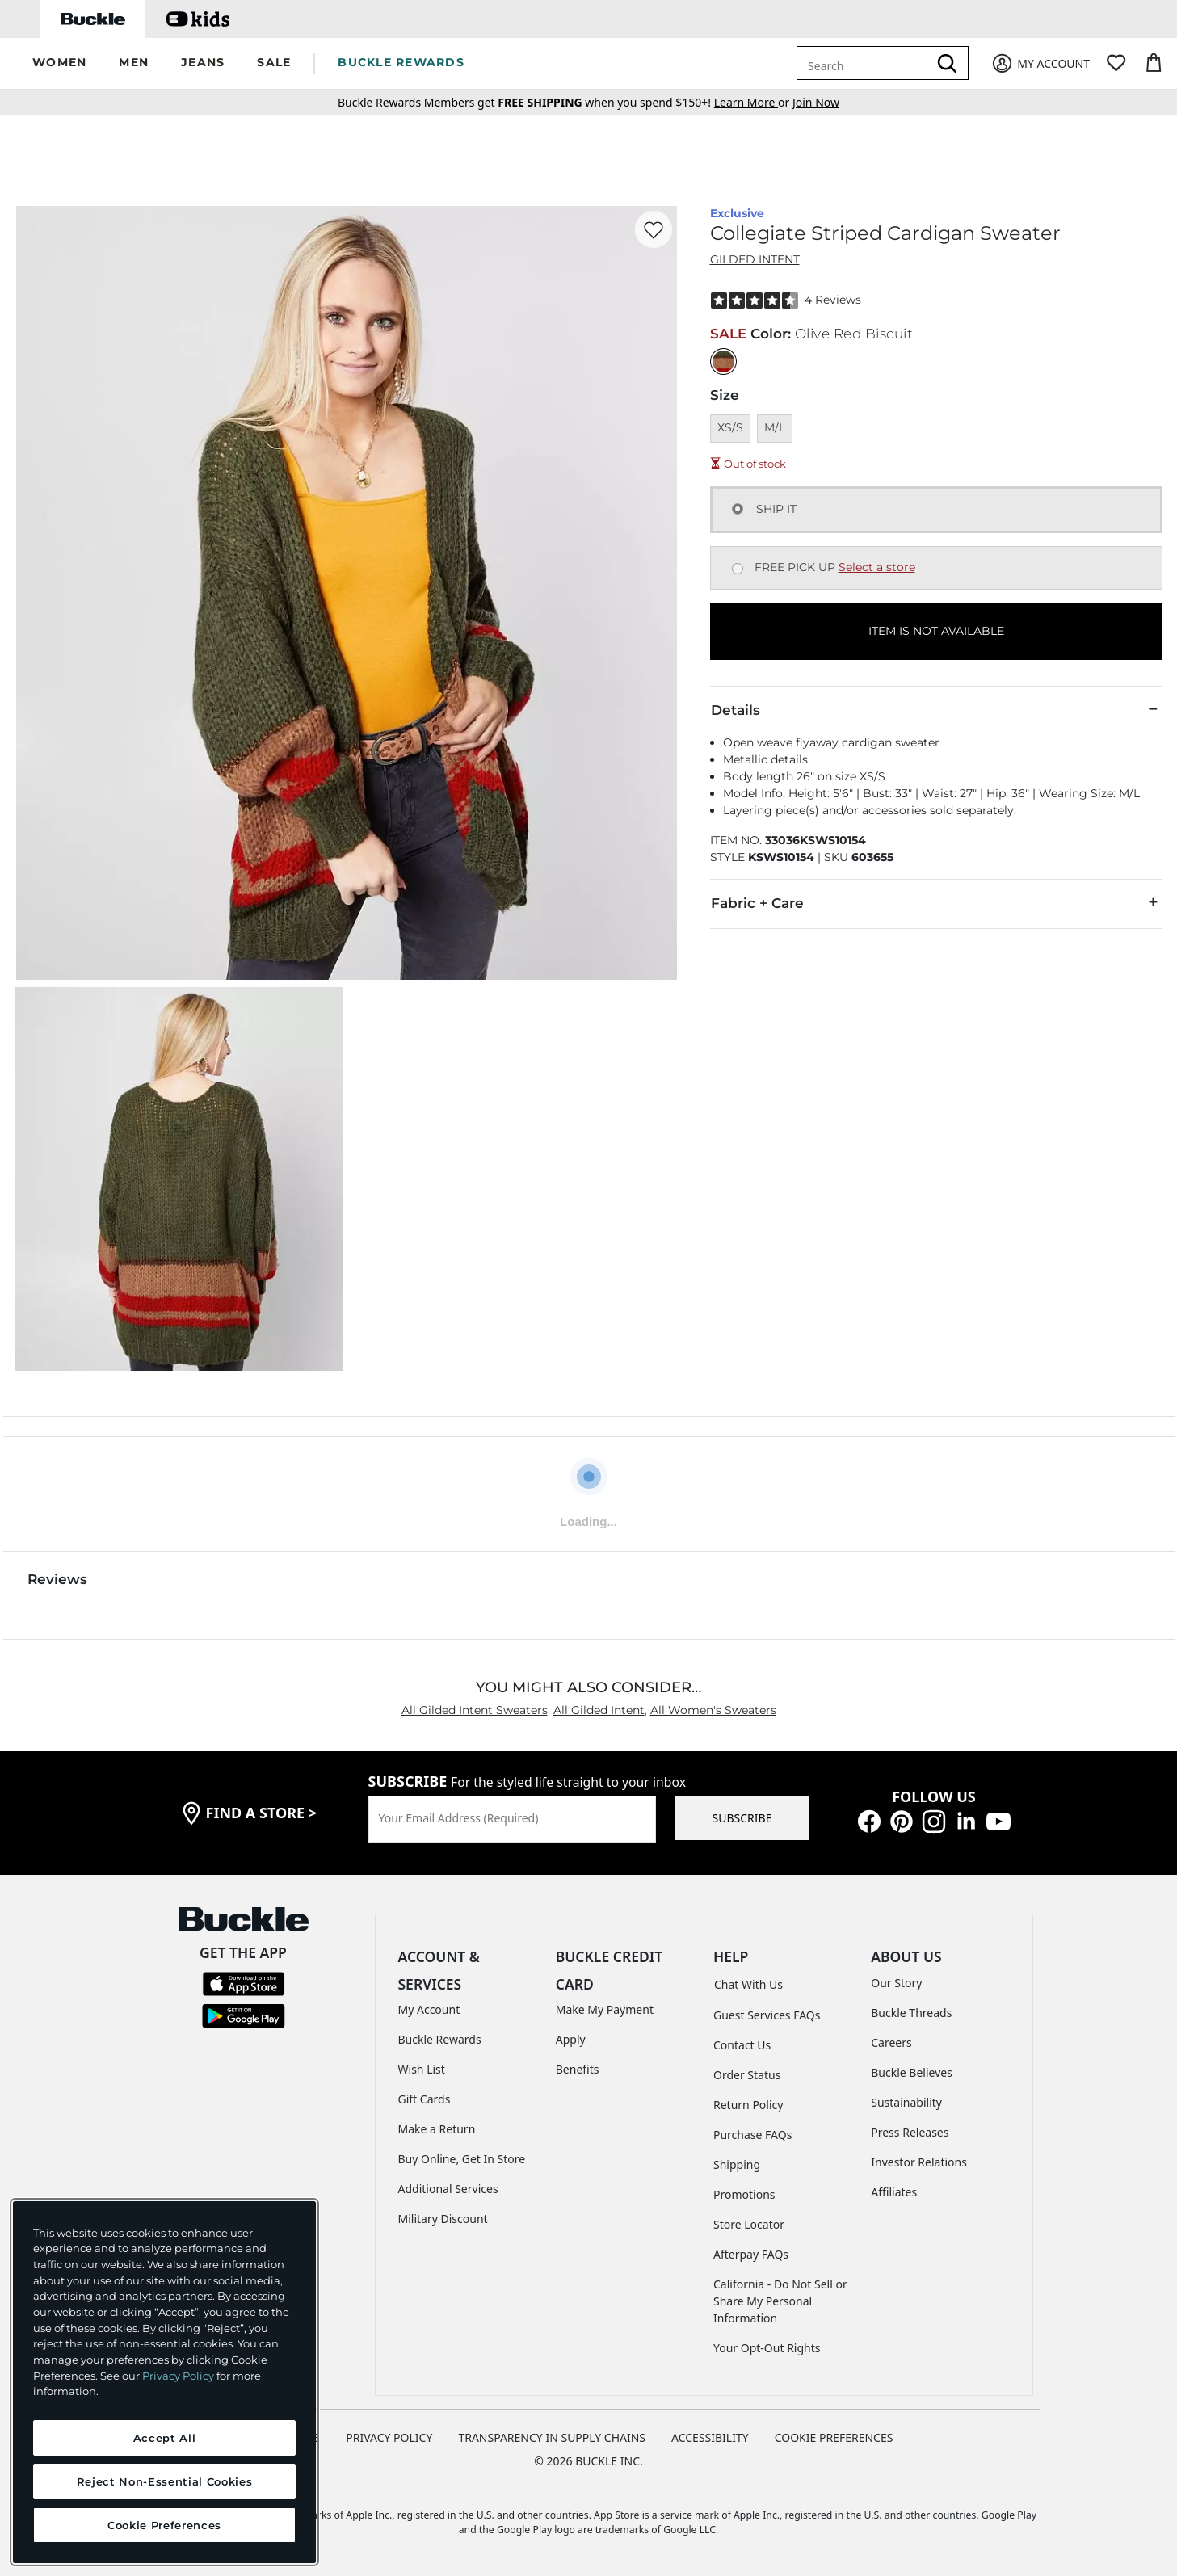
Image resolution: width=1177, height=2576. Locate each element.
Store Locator (748, 2224)
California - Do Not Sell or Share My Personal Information (780, 2301)
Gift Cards (424, 2099)
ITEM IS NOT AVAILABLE (936, 631)
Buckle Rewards (439, 2039)
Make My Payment (605, 2009)
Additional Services (448, 2188)
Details (936, 709)
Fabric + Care (936, 902)
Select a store (877, 567)
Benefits (577, 2069)
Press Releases (909, 2132)
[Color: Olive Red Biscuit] (723, 361)
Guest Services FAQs (766, 2015)
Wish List (421, 2069)
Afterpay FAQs (750, 2254)
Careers (891, 2042)
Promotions (744, 2194)
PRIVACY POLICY (389, 2437)
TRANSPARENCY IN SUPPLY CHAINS (551, 2437)
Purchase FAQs (752, 2134)
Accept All (164, 2437)
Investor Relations (919, 2162)
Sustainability (906, 2102)
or (753, 102)
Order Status (746, 2074)
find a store (261, 1812)
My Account (429, 2009)
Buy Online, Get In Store (462, 2158)
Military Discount (443, 2218)
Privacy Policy (178, 2375)
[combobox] (865, 63)
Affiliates (894, 2192)
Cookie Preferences (834, 2437)
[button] (59, 63)
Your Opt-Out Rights (767, 2347)
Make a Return (437, 2129)
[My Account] (1040, 63)
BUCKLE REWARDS (401, 62)
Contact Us (742, 2045)
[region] (164, 2382)
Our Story (896, 1982)
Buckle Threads (911, 2012)
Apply (571, 2039)
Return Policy (748, 2104)
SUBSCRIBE (742, 1818)
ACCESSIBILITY (710, 2437)
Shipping (736, 2164)
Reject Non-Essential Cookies (164, 2481)
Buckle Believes (911, 2072)
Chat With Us (748, 1984)
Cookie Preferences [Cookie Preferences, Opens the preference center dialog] (164, 2525)
